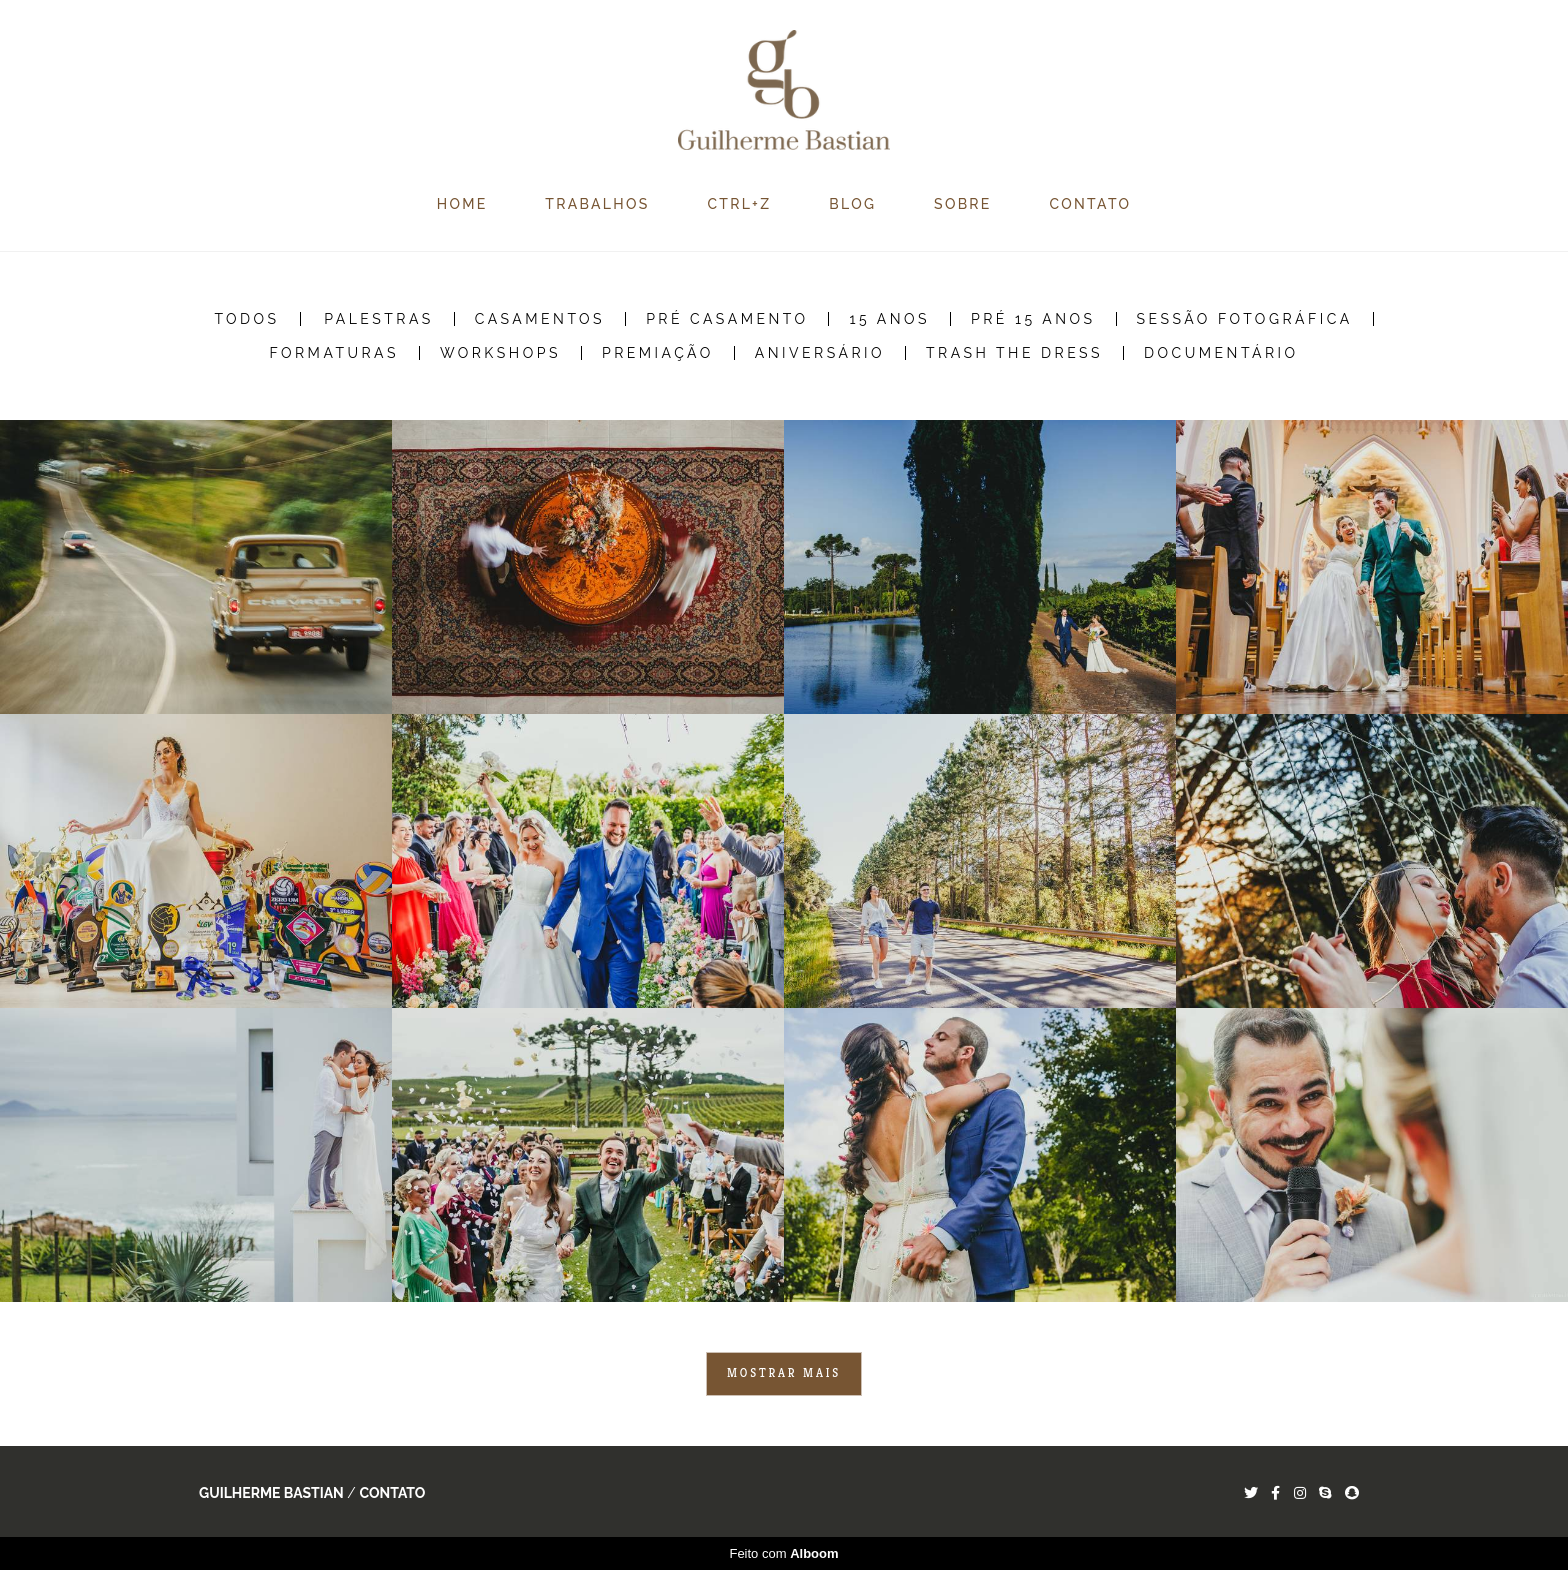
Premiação (658, 353)
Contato (392, 1493)
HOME (462, 204)
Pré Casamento (727, 319)
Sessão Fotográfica (1245, 319)
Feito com (783, 1553)
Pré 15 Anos (1033, 319)
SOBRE (963, 204)
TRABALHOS (597, 204)
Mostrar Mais (784, 1373)
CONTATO (1091, 204)
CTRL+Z (739, 204)
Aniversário (820, 353)
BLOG (852, 204)
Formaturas (334, 353)
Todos (246, 319)
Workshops (500, 353)
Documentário (1221, 353)
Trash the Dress (1014, 353)
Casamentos (540, 319)
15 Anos (889, 319)
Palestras (379, 319)
